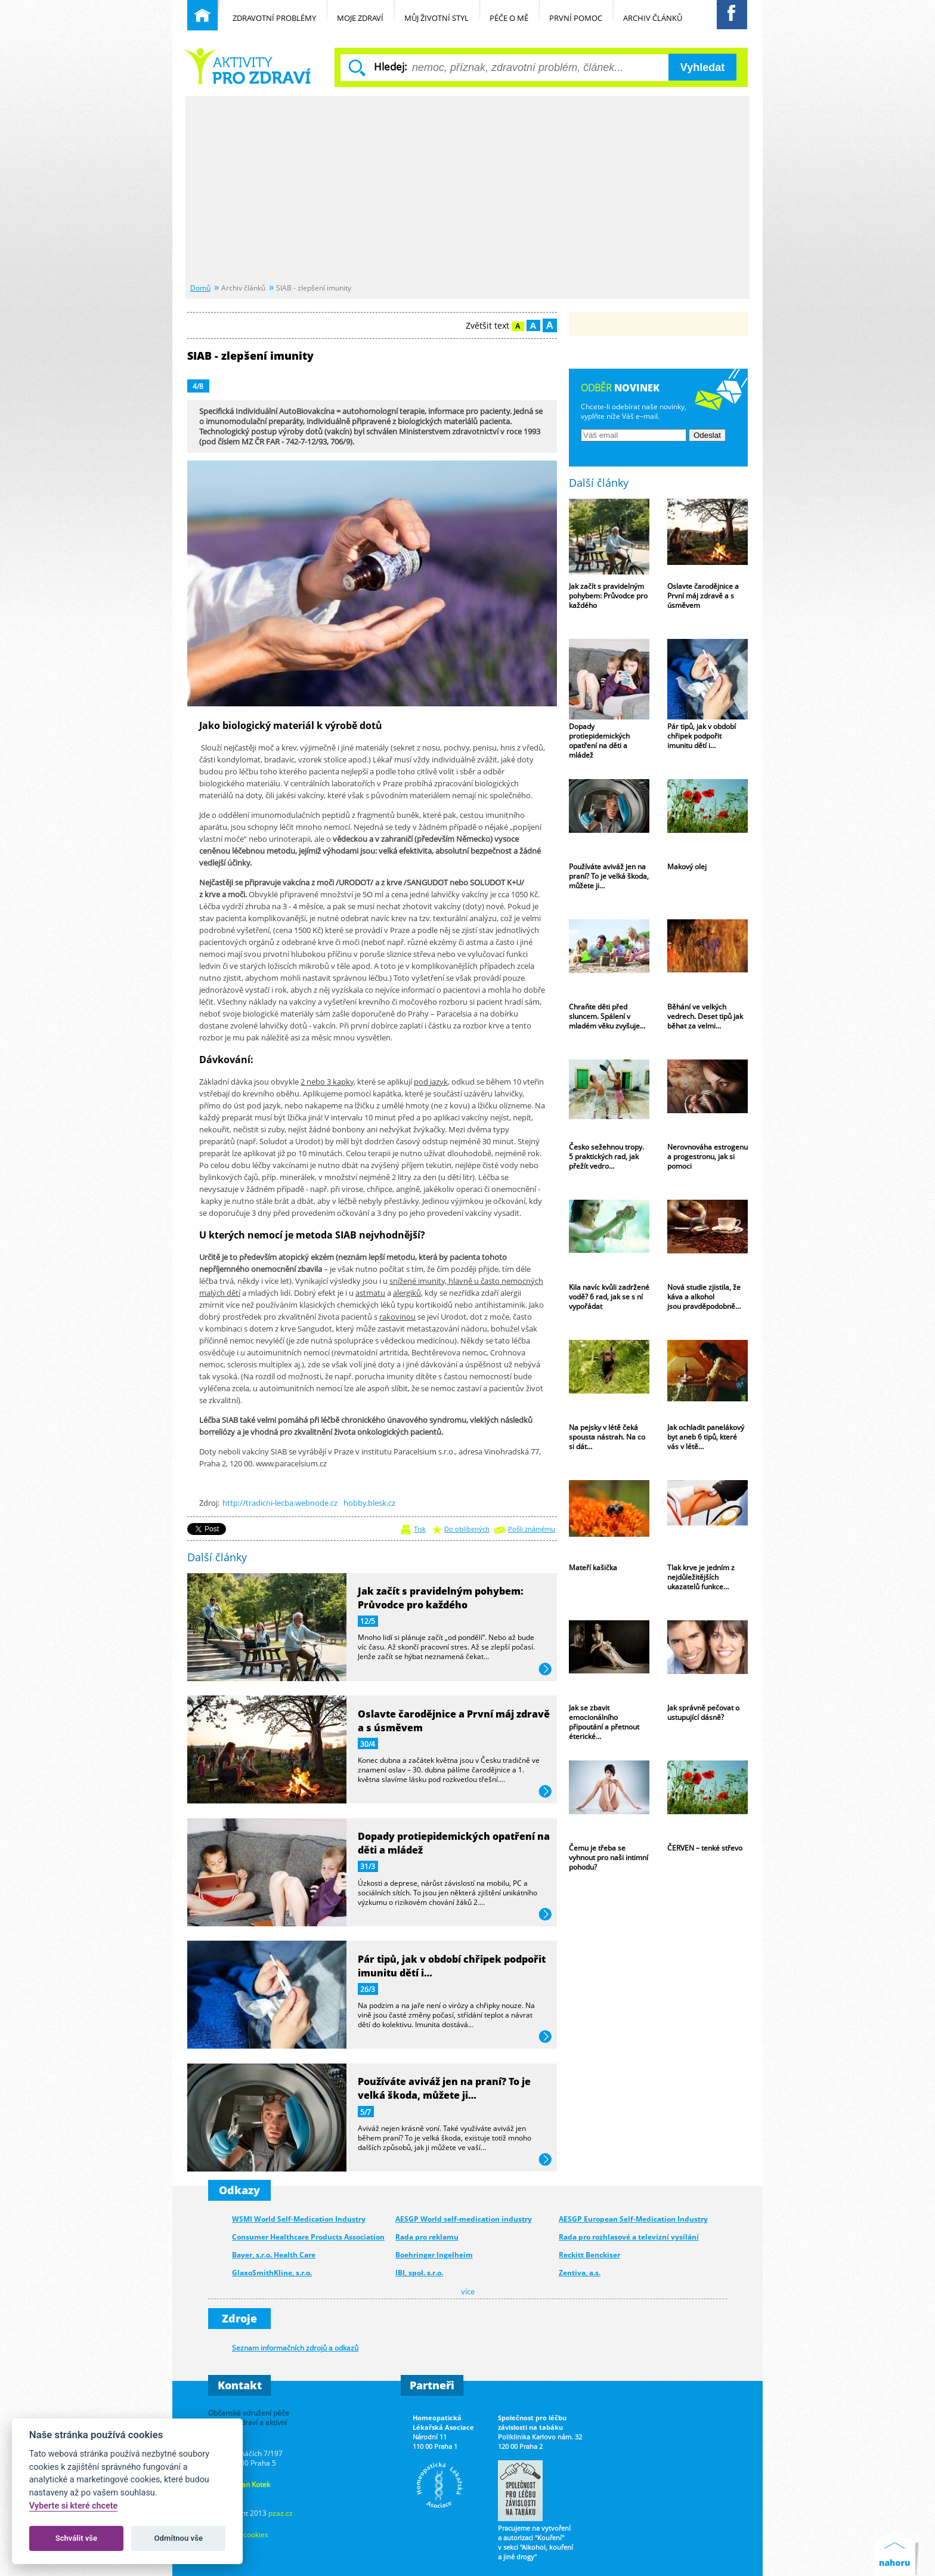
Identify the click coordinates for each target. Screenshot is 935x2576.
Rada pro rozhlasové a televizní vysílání (629, 2237)
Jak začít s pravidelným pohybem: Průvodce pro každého (441, 1597)
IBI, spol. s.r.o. (419, 2273)
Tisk (420, 1529)
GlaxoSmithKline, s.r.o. (272, 2273)
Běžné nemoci (247, 66)
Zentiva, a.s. (579, 2273)
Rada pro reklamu (427, 2237)
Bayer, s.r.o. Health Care (273, 2255)
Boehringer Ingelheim (434, 2255)
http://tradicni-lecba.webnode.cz (280, 1502)
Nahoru (897, 2553)
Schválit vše (76, 2538)
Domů (200, 287)
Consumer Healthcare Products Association (308, 2237)
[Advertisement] (467, 190)
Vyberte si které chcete (73, 2506)
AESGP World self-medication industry (463, 2219)
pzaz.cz (280, 2513)
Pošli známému (531, 1529)
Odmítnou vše (178, 2538)
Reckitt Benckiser (589, 2255)
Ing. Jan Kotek (248, 2484)
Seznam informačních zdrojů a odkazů (295, 2347)
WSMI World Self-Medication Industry (299, 2219)
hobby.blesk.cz (369, 1502)
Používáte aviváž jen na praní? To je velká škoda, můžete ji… (444, 2088)
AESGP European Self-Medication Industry (633, 2219)
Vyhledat (702, 67)
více (545, 1669)
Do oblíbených (467, 1529)
